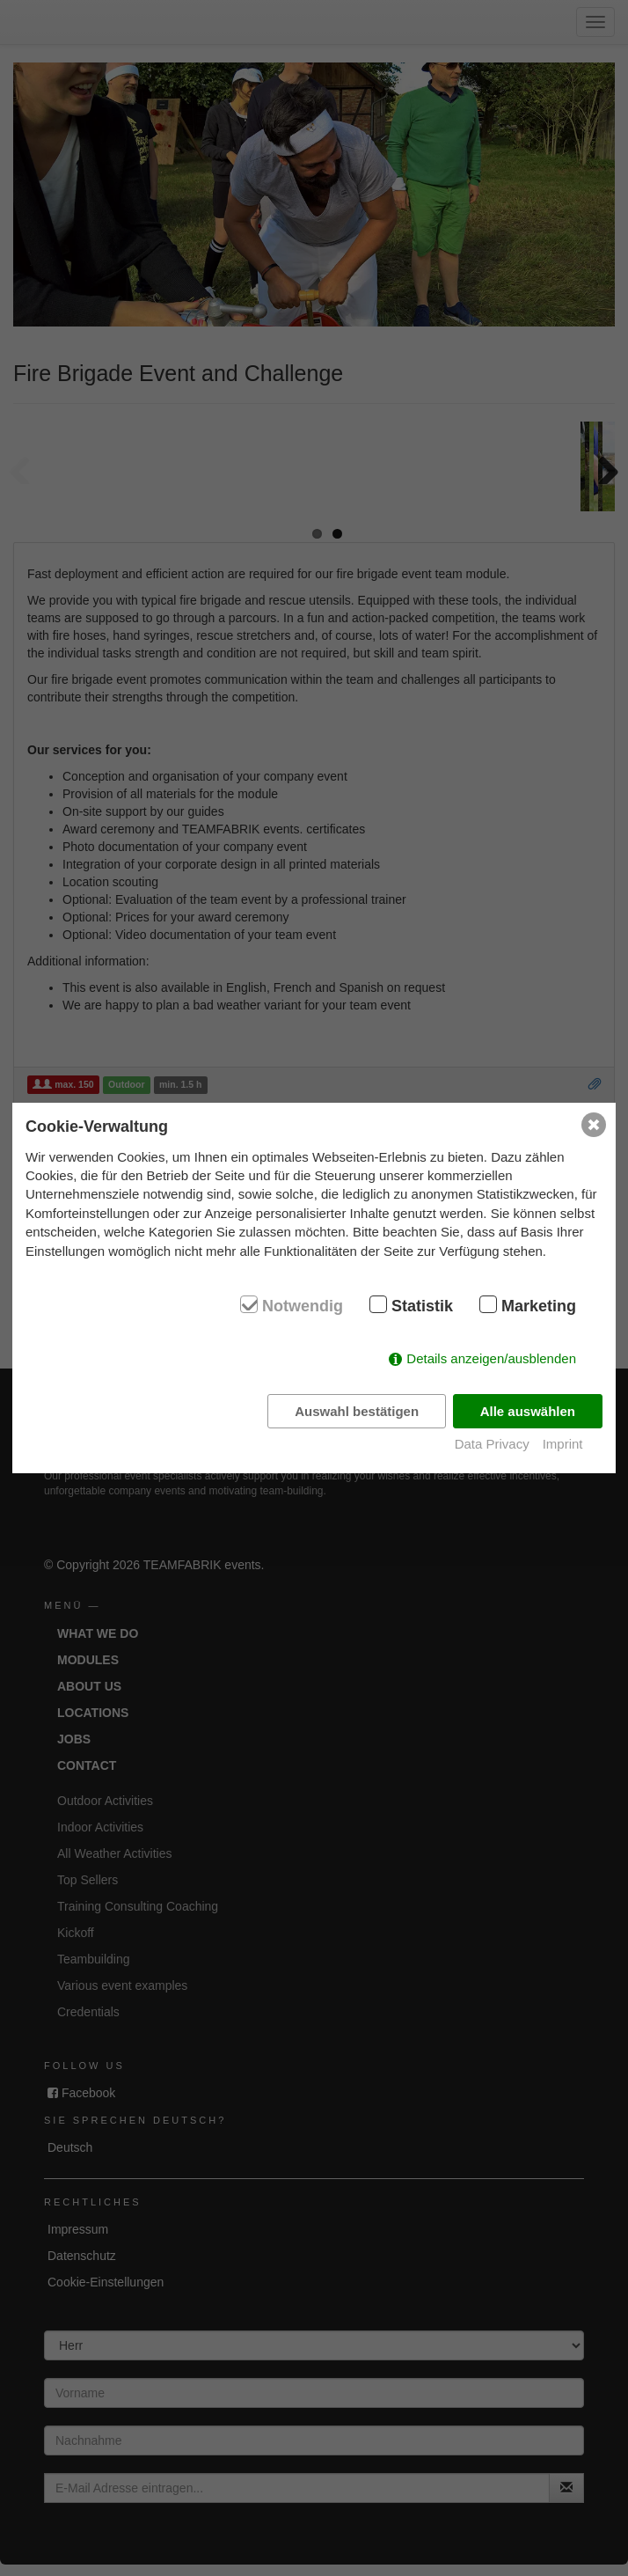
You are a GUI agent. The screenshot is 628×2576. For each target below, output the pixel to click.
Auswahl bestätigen (357, 1411)
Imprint (563, 1443)
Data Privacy (492, 1443)
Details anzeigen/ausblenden (491, 1358)
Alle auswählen (527, 1411)
